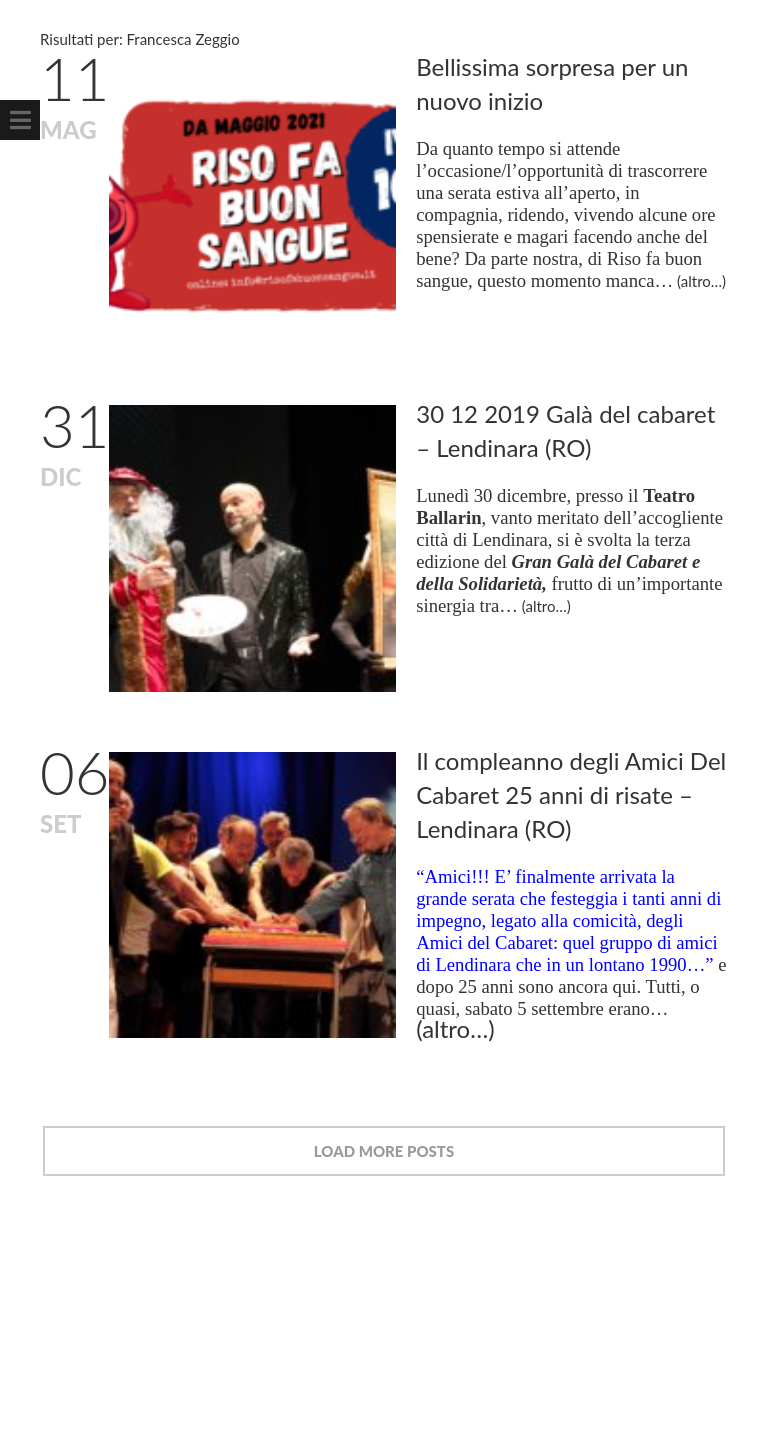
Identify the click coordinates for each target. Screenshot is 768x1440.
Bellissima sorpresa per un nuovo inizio (560, 83)
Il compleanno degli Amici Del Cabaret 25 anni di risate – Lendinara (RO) (573, 778)
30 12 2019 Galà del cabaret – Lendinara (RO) (573, 422)
